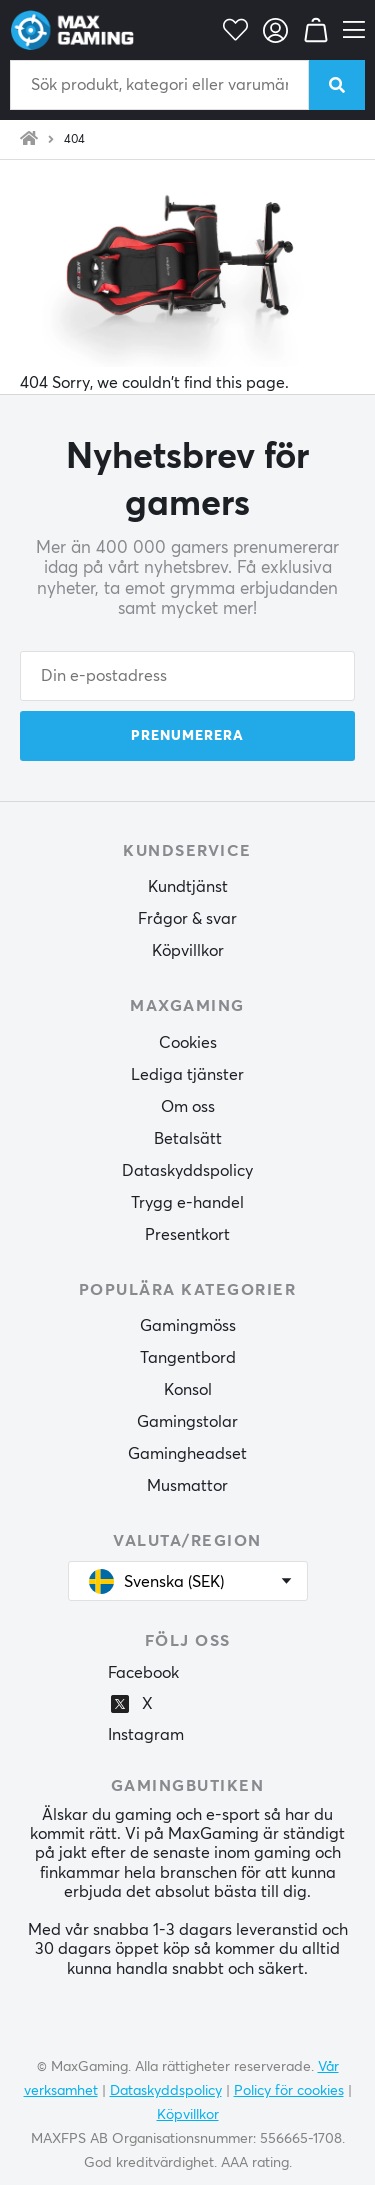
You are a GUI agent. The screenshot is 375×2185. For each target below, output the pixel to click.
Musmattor (187, 1486)
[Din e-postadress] (187, 676)
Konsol (188, 1390)
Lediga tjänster (187, 1075)
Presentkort (187, 1235)
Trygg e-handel (187, 1203)
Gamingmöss (188, 1326)
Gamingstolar (187, 1422)
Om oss (188, 1107)
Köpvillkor (188, 951)
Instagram (146, 1735)
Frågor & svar (187, 919)
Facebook (143, 1673)
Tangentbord (188, 1358)
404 (74, 140)
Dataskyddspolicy (187, 1171)
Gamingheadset (187, 1454)
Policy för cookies (289, 2091)
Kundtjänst (188, 887)
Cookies (188, 1043)
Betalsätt (188, 1139)
